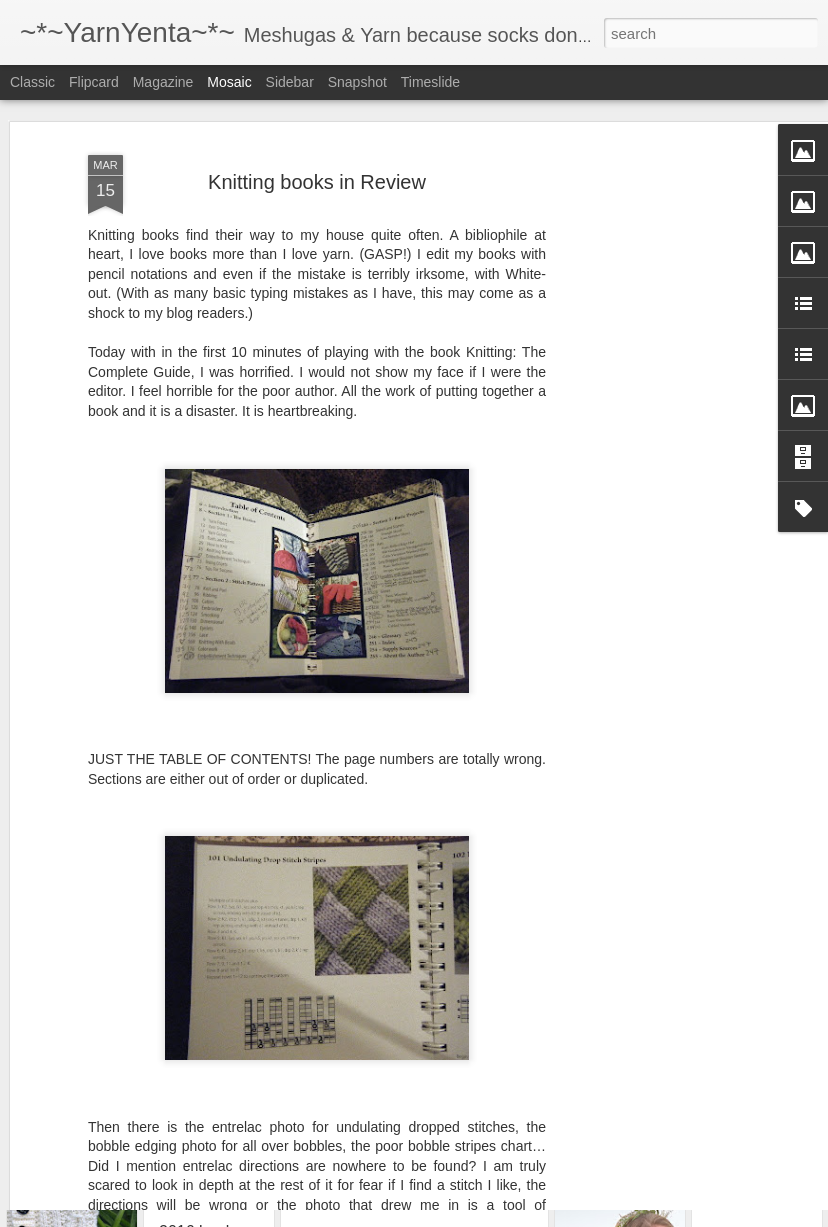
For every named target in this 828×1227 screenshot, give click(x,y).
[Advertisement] (656, 391)
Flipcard (94, 82)
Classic (32, 82)
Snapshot (357, 82)
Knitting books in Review (317, 114)
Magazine (163, 82)
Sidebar (290, 82)
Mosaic (229, 82)
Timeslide (430, 82)
